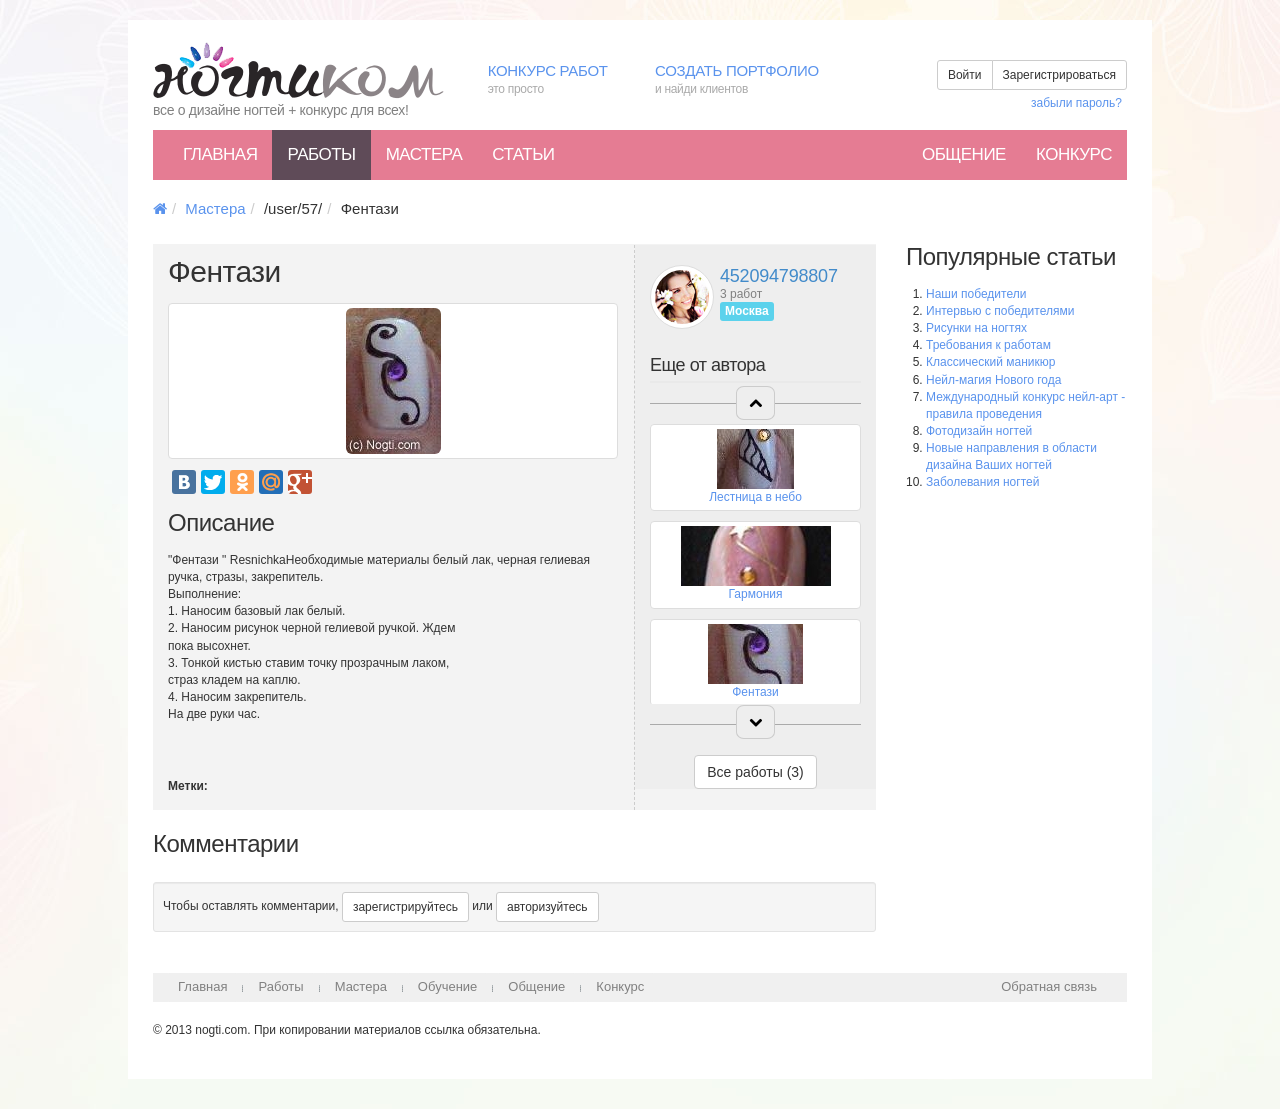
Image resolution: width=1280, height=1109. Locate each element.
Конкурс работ (556, 80)
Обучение (447, 986)
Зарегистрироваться (1059, 75)
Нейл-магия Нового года (993, 380)
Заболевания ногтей (982, 482)
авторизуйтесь (547, 907)
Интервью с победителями (1000, 311)
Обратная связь (1049, 986)
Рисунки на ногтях (976, 328)
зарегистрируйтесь (405, 907)
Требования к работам (988, 345)
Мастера (424, 154)
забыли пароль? (1076, 103)
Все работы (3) (755, 772)
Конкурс (1074, 154)
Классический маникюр (990, 362)
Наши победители (976, 294)
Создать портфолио (751, 80)
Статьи (523, 154)
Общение (964, 154)
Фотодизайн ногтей (979, 431)
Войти (965, 75)
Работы (321, 154)
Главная (220, 154)
